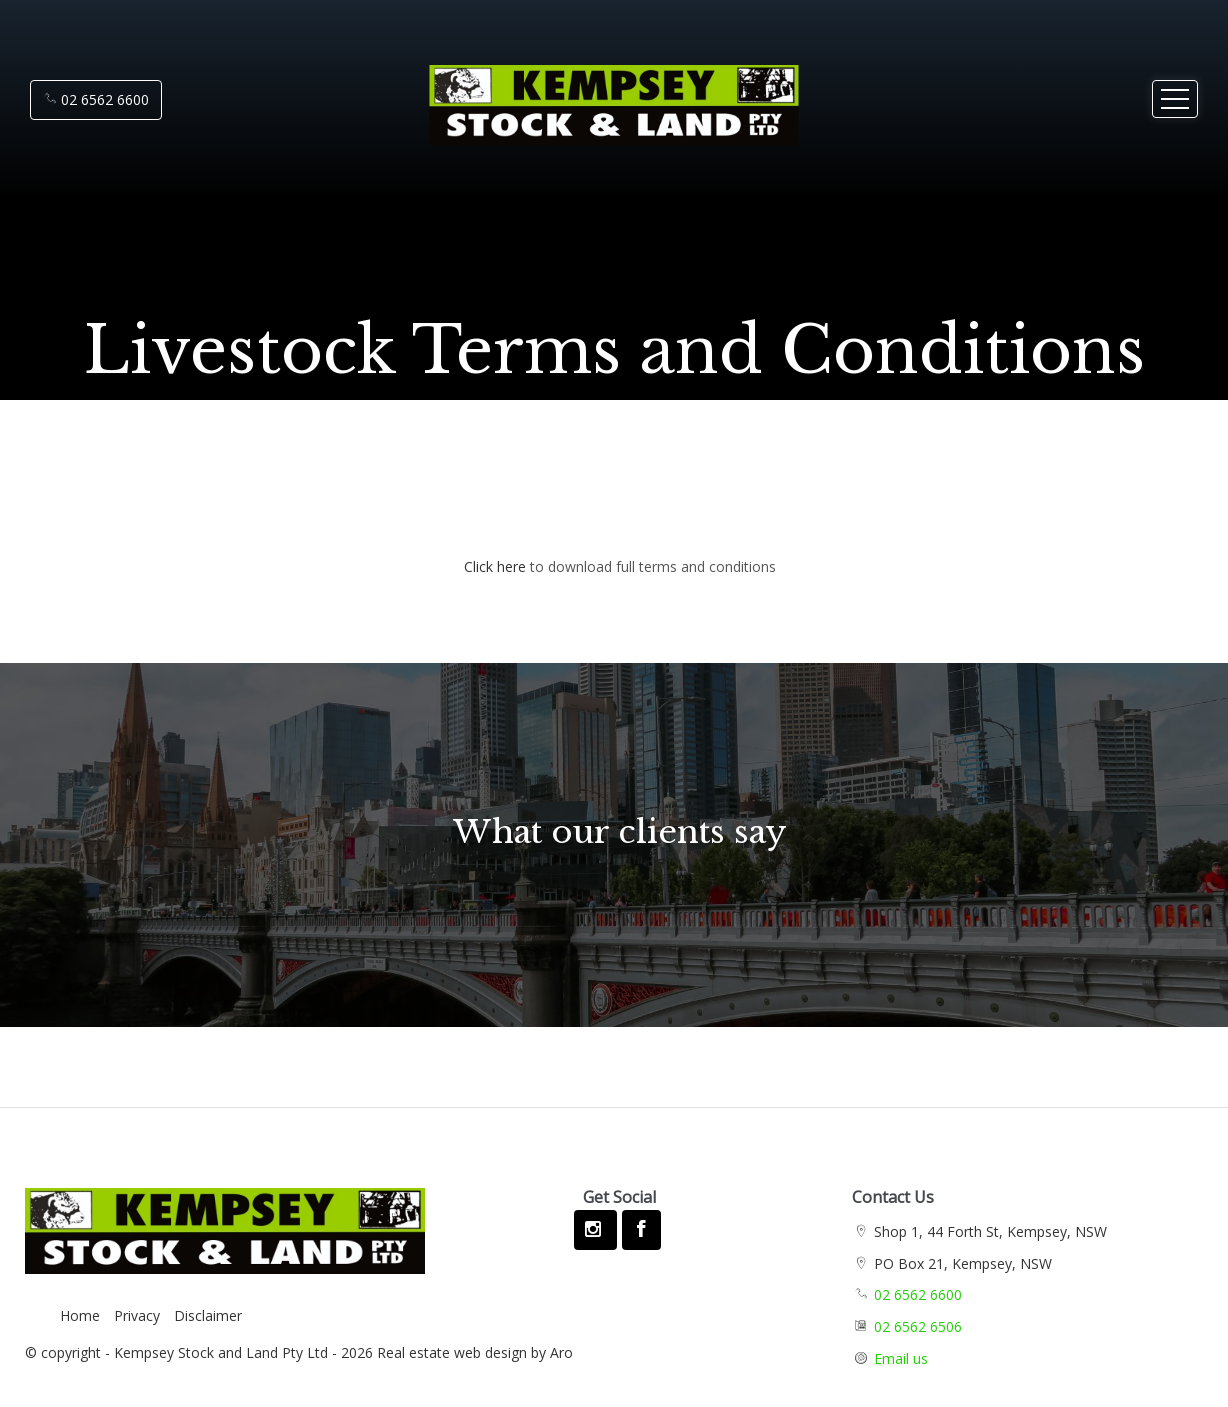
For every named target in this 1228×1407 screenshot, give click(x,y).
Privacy (137, 1315)
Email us (901, 1358)
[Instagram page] (595, 1230)
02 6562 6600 (96, 99)
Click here (495, 566)
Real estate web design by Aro (475, 1352)
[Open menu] (1175, 99)
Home (80, 1315)
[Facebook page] (641, 1230)
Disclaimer (208, 1315)
